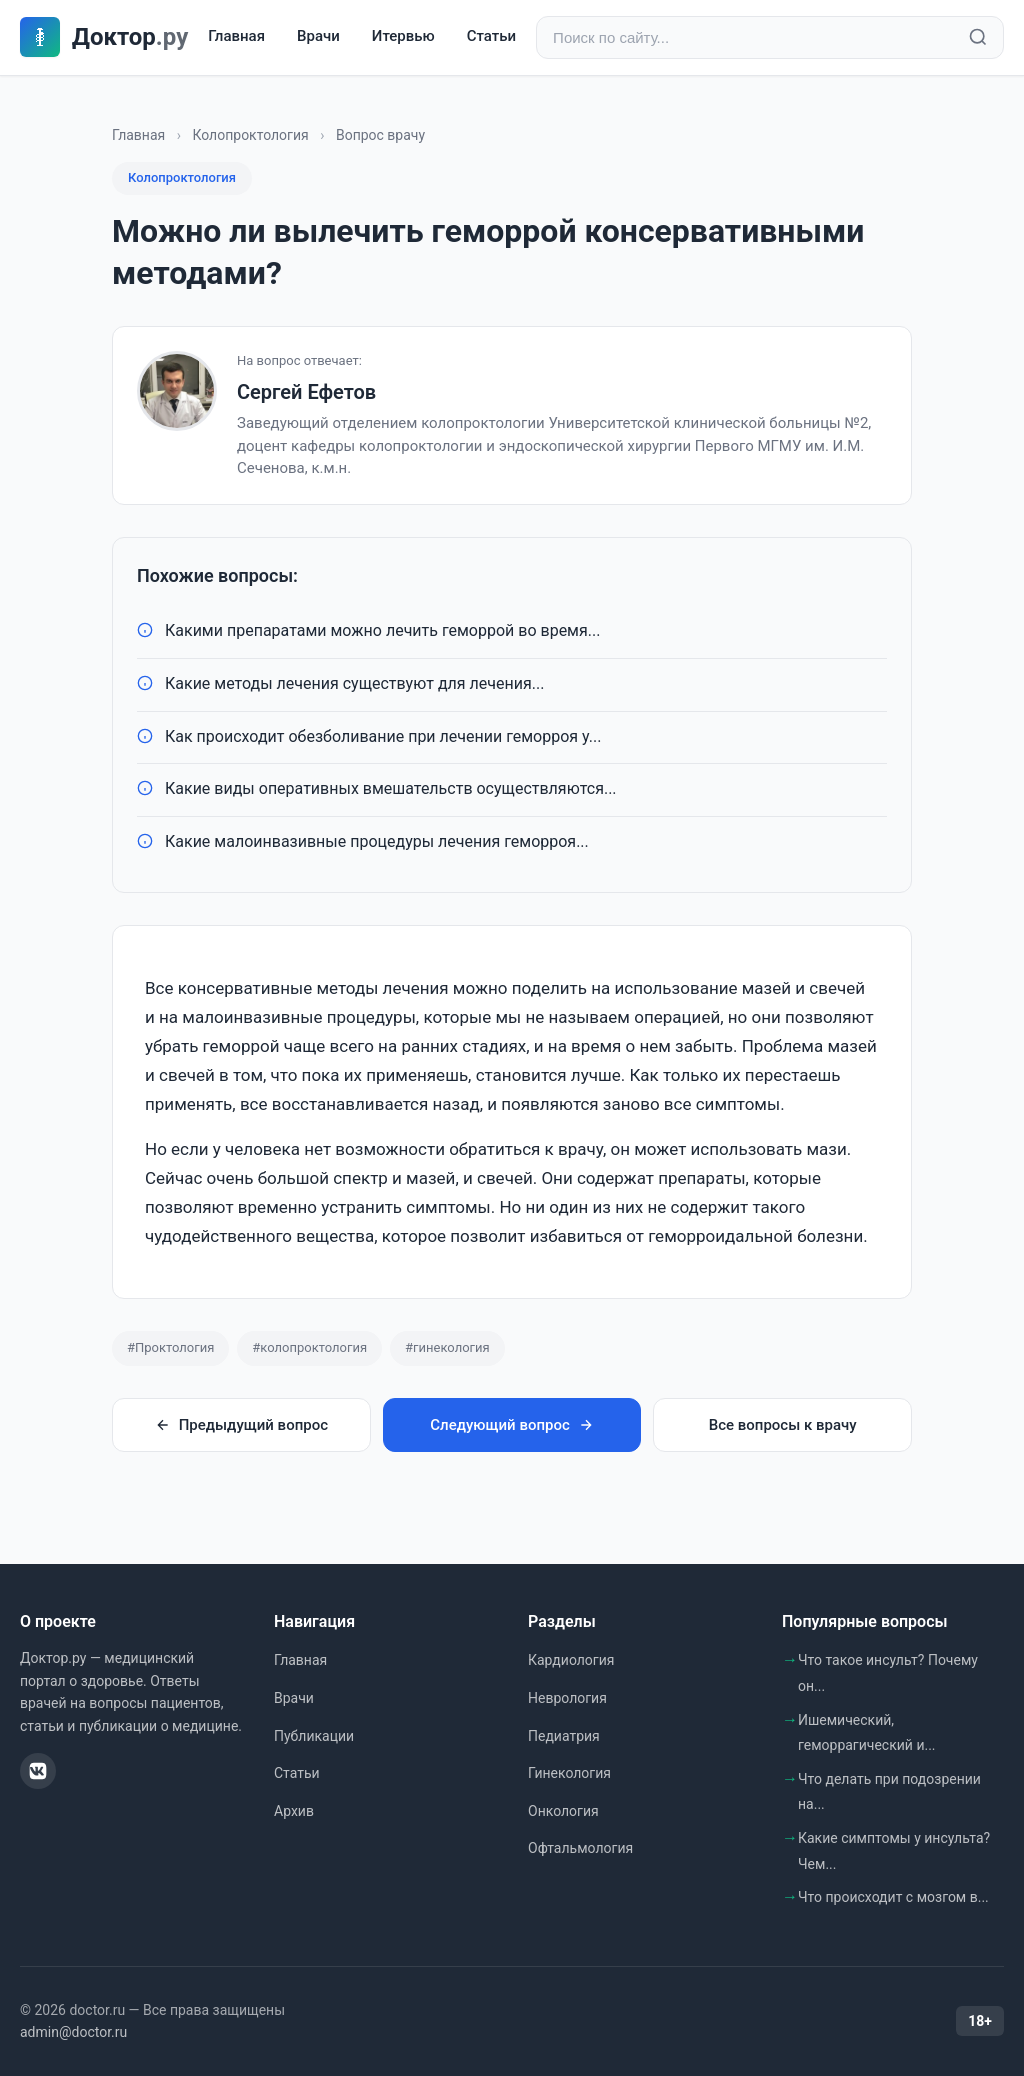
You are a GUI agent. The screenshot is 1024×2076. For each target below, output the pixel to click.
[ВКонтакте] (38, 1771)
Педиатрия (564, 1736)
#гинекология (447, 1347)
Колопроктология (250, 135)
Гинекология (569, 1773)
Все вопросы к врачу (783, 1425)
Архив (294, 1811)
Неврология (567, 1698)
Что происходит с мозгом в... (893, 1897)
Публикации (314, 1736)
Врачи (318, 37)
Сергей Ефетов (306, 392)
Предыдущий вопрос (241, 1425)
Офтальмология (580, 1848)
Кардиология (571, 1660)
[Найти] (978, 38)
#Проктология (170, 1347)
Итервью (403, 37)
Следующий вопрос (511, 1425)
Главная (236, 37)
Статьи (491, 37)
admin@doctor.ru (73, 2032)
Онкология (563, 1811)
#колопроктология (309, 1347)
